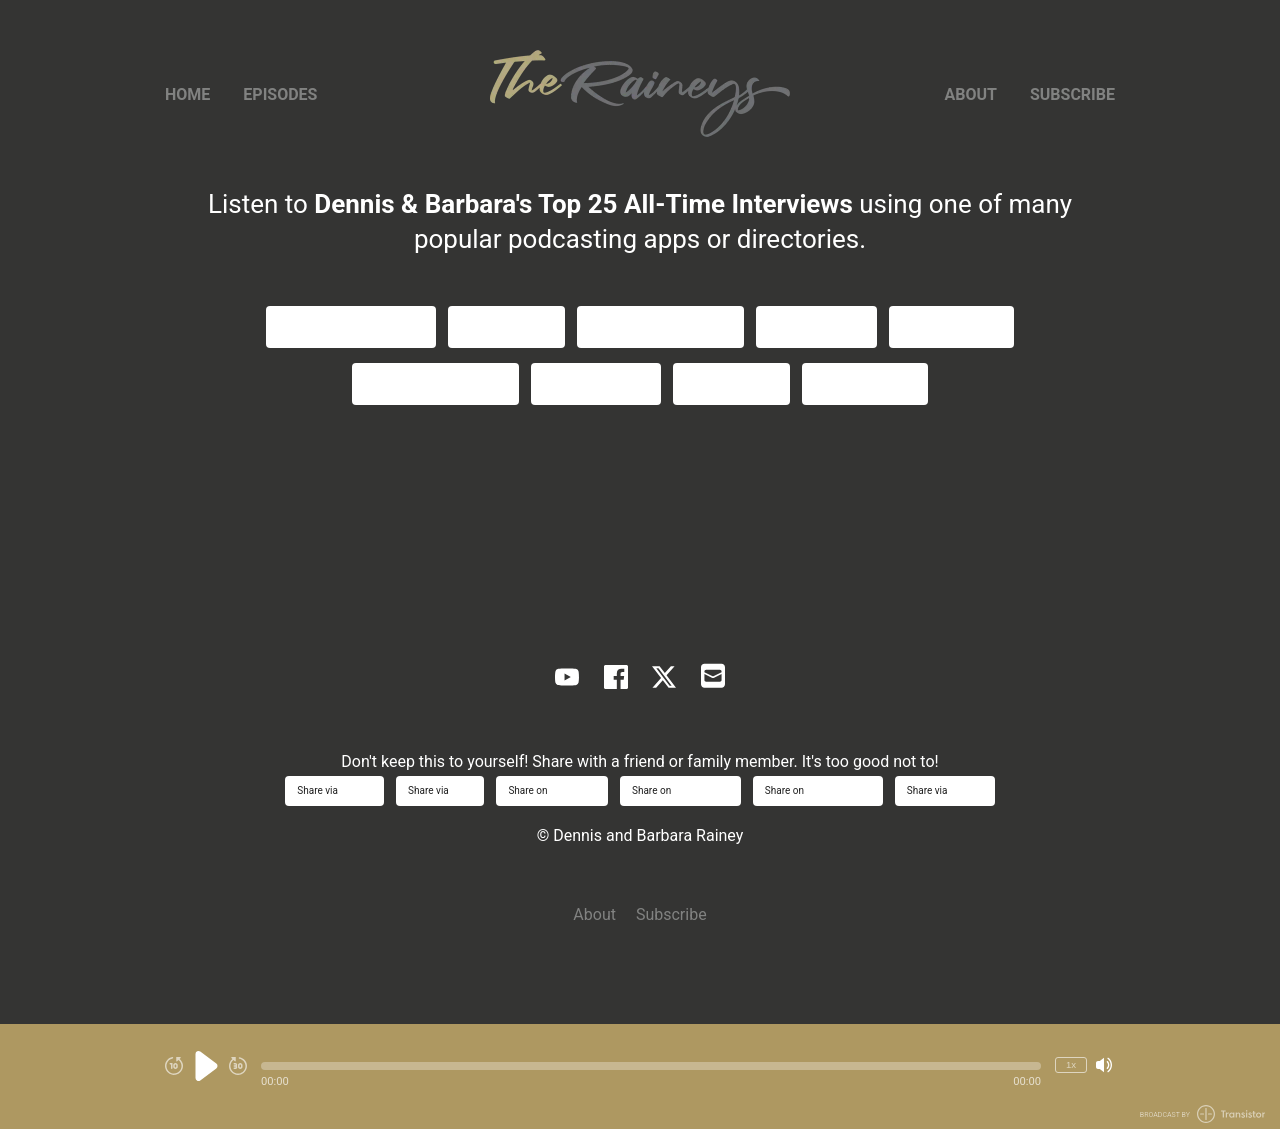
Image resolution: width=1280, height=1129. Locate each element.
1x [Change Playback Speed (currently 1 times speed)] (1071, 1064)
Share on (552, 790)
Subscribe (1072, 94)
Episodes (280, 94)
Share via (334, 790)
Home (187, 94)
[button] (651, 1066)
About (971, 94)
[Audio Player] (640, 1076)
